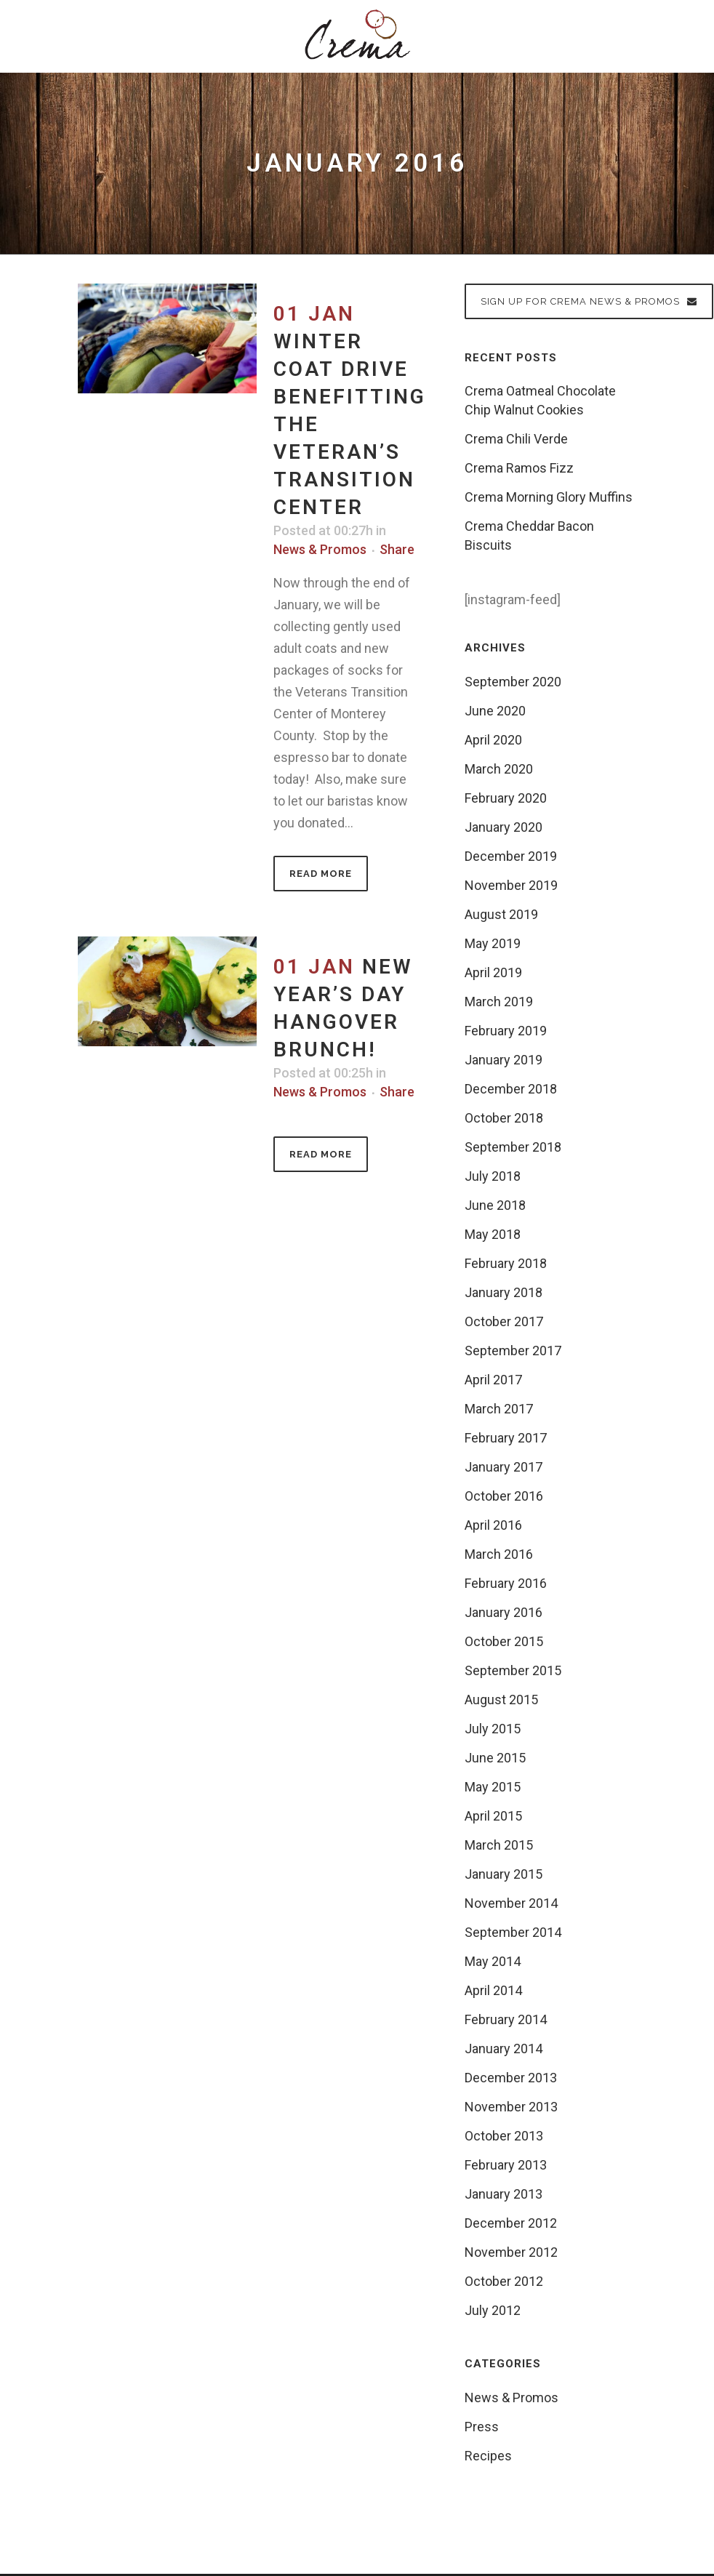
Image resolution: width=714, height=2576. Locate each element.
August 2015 (501, 1699)
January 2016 (503, 1612)
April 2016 (493, 1525)
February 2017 (506, 1437)
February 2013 (506, 2164)
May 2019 (493, 943)
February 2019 (506, 1030)
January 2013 (503, 2194)
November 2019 (511, 885)
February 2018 (506, 1263)
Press (482, 2426)
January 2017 (503, 1466)
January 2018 (503, 1292)
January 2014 (503, 2048)
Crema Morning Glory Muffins (549, 497)
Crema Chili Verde (516, 438)
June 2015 (495, 1757)
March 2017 (499, 1408)
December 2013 (511, 2077)
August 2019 (501, 914)
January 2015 (503, 1874)
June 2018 (495, 1205)
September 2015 (513, 1670)
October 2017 (504, 1321)
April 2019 (493, 972)
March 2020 (499, 769)
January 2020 (503, 827)
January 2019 (503, 1059)
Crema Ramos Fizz (519, 468)
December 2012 (511, 2223)
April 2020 (493, 739)
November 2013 (511, 2106)
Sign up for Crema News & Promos (589, 301)
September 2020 (513, 681)
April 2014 (493, 1990)
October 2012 (504, 2281)
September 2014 (513, 1932)
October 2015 (504, 1641)
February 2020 (506, 798)
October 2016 (504, 1496)
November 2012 (511, 2252)
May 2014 (493, 1961)
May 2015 (493, 1786)
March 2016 (499, 1554)
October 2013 (504, 2135)
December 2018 (511, 1088)
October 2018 (504, 1118)
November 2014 (511, 1903)
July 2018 (493, 1176)
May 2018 (493, 1234)
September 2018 (513, 1147)
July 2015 (493, 1728)
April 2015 (493, 1815)
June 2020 (495, 710)
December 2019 (511, 856)
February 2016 (506, 1583)
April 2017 (493, 1379)
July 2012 (493, 2310)
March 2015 (499, 1845)
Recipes (488, 2455)
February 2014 (506, 2019)
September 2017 (513, 1350)
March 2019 (499, 1001)
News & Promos (319, 549)
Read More (320, 873)
